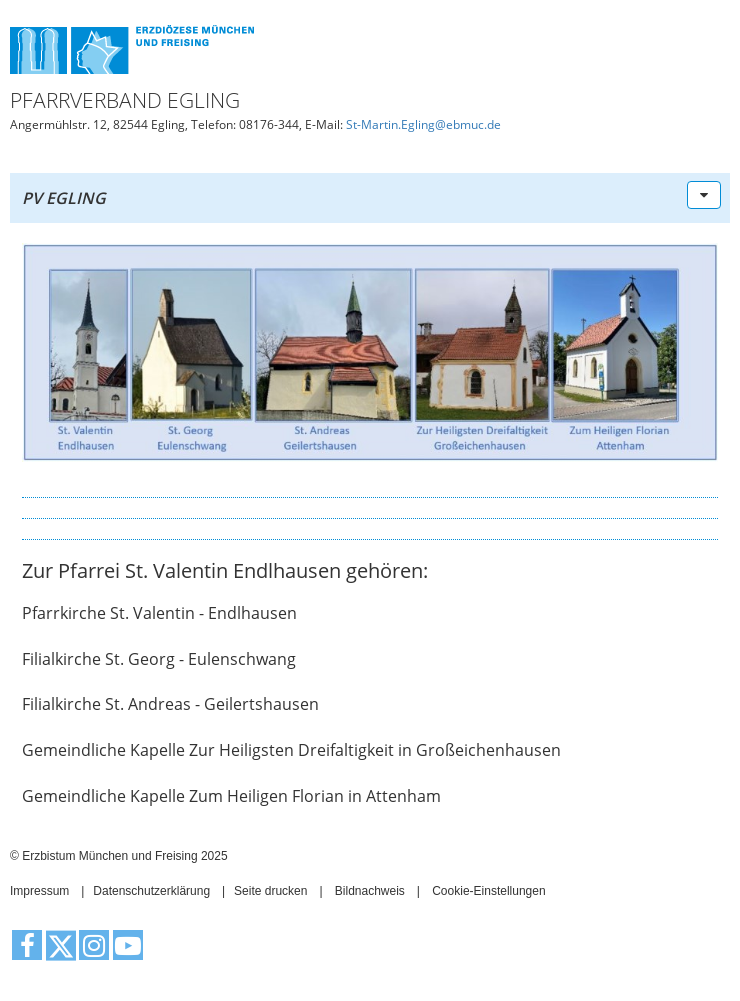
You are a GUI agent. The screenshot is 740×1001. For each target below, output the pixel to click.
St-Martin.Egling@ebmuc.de (423, 124)
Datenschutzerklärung (151, 891)
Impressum (39, 891)
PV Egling (64, 198)
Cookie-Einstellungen (488, 891)
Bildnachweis (370, 891)
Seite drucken (270, 891)
